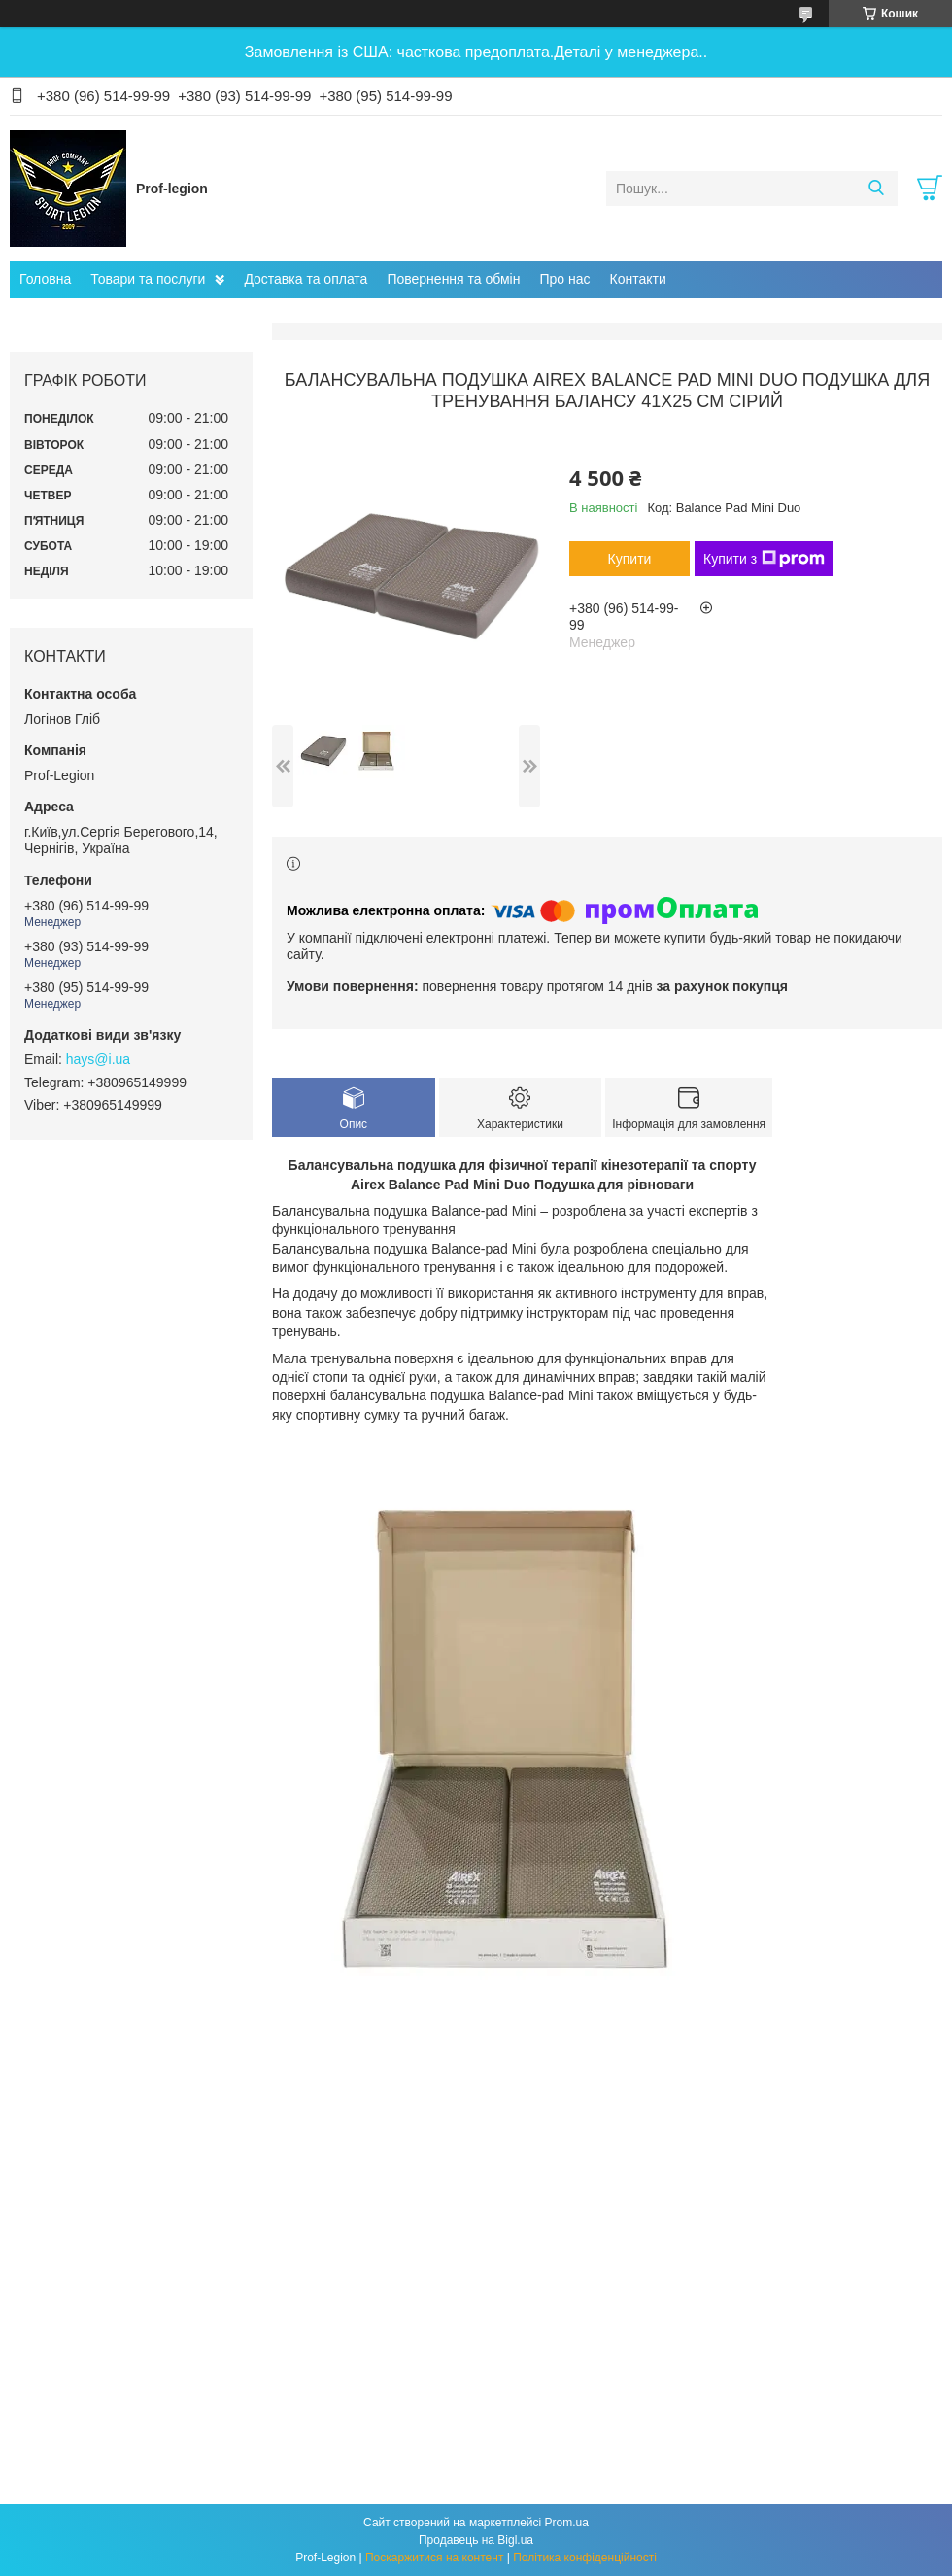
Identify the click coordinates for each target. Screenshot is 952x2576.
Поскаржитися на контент (434, 2557)
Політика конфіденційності (585, 2557)
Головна (45, 279)
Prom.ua (567, 2522)
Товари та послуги (147, 279)
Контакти (638, 279)
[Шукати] (876, 188)
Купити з (764, 558)
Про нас (564, 279)
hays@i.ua (98, 1059)
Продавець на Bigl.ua (476, 2540)
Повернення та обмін (453, 279)
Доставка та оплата (305, 279)
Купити (630, 559)
